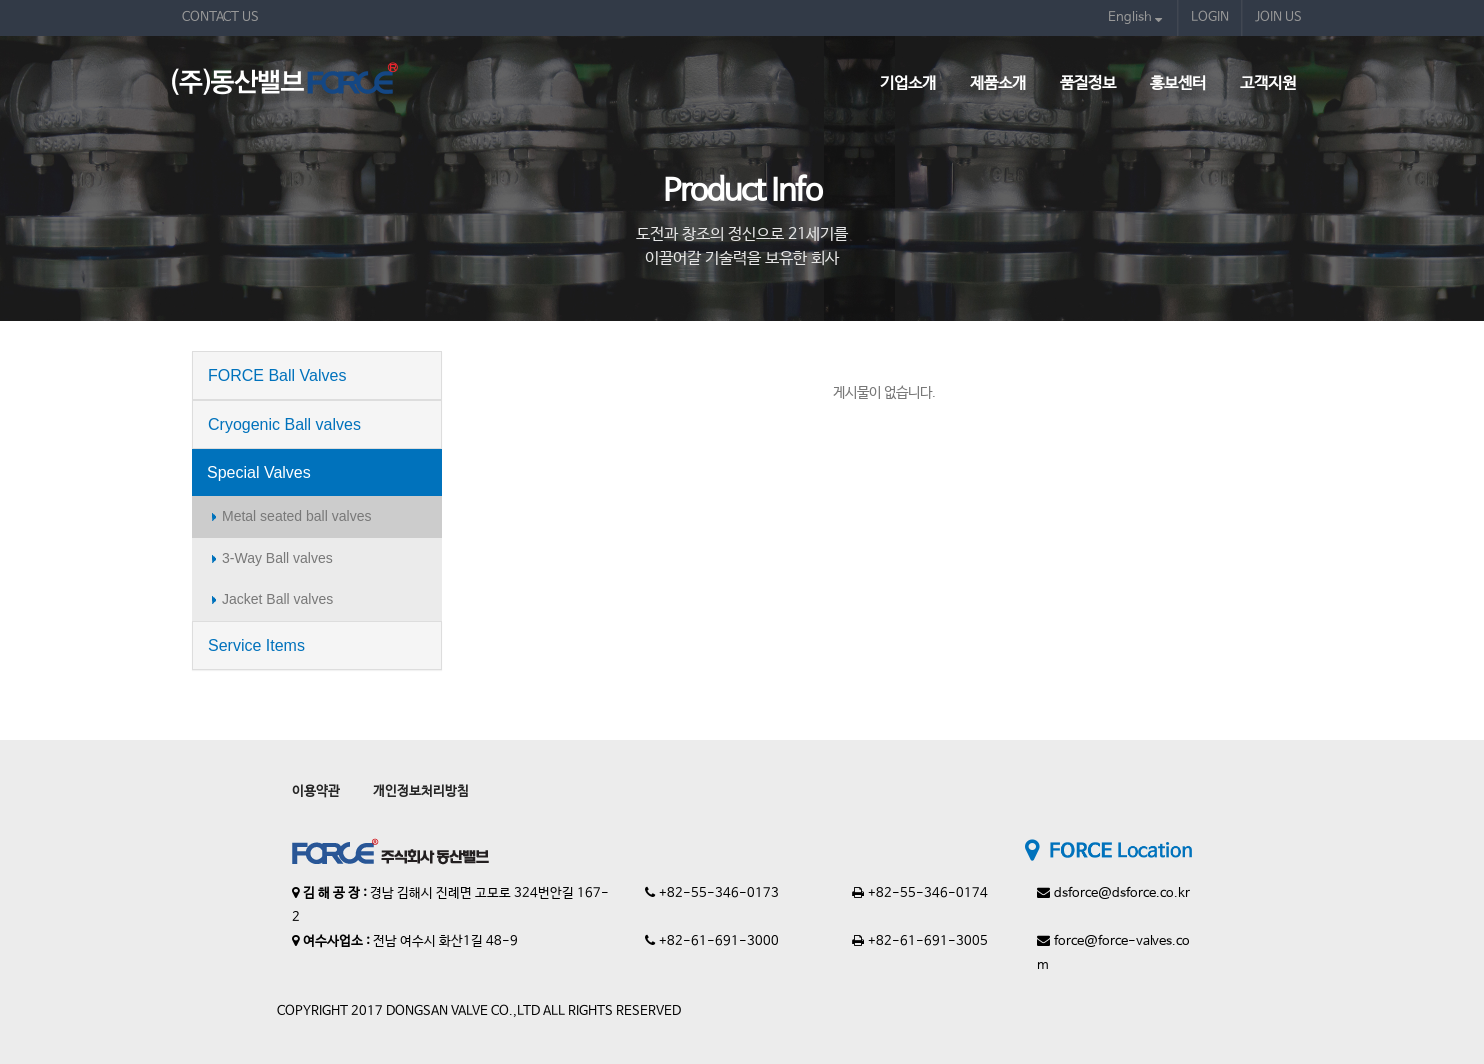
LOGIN (1210, 17)
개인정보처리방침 (421, 791)
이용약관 (316, 791)
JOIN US (1278, 17)
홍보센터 (1178, 83)
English (1135, 17)
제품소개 (998, 83)
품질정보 (1088, 83)
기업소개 (908, 83)
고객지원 (1268, 83)
